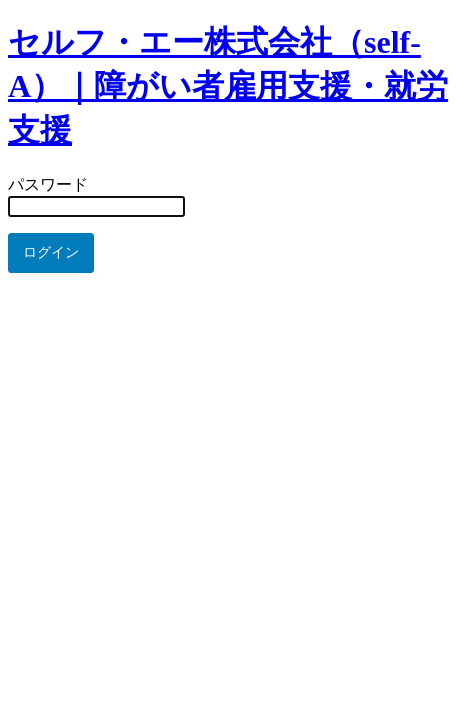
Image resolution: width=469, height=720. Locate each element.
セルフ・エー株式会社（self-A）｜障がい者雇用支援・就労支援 (228, 86)
